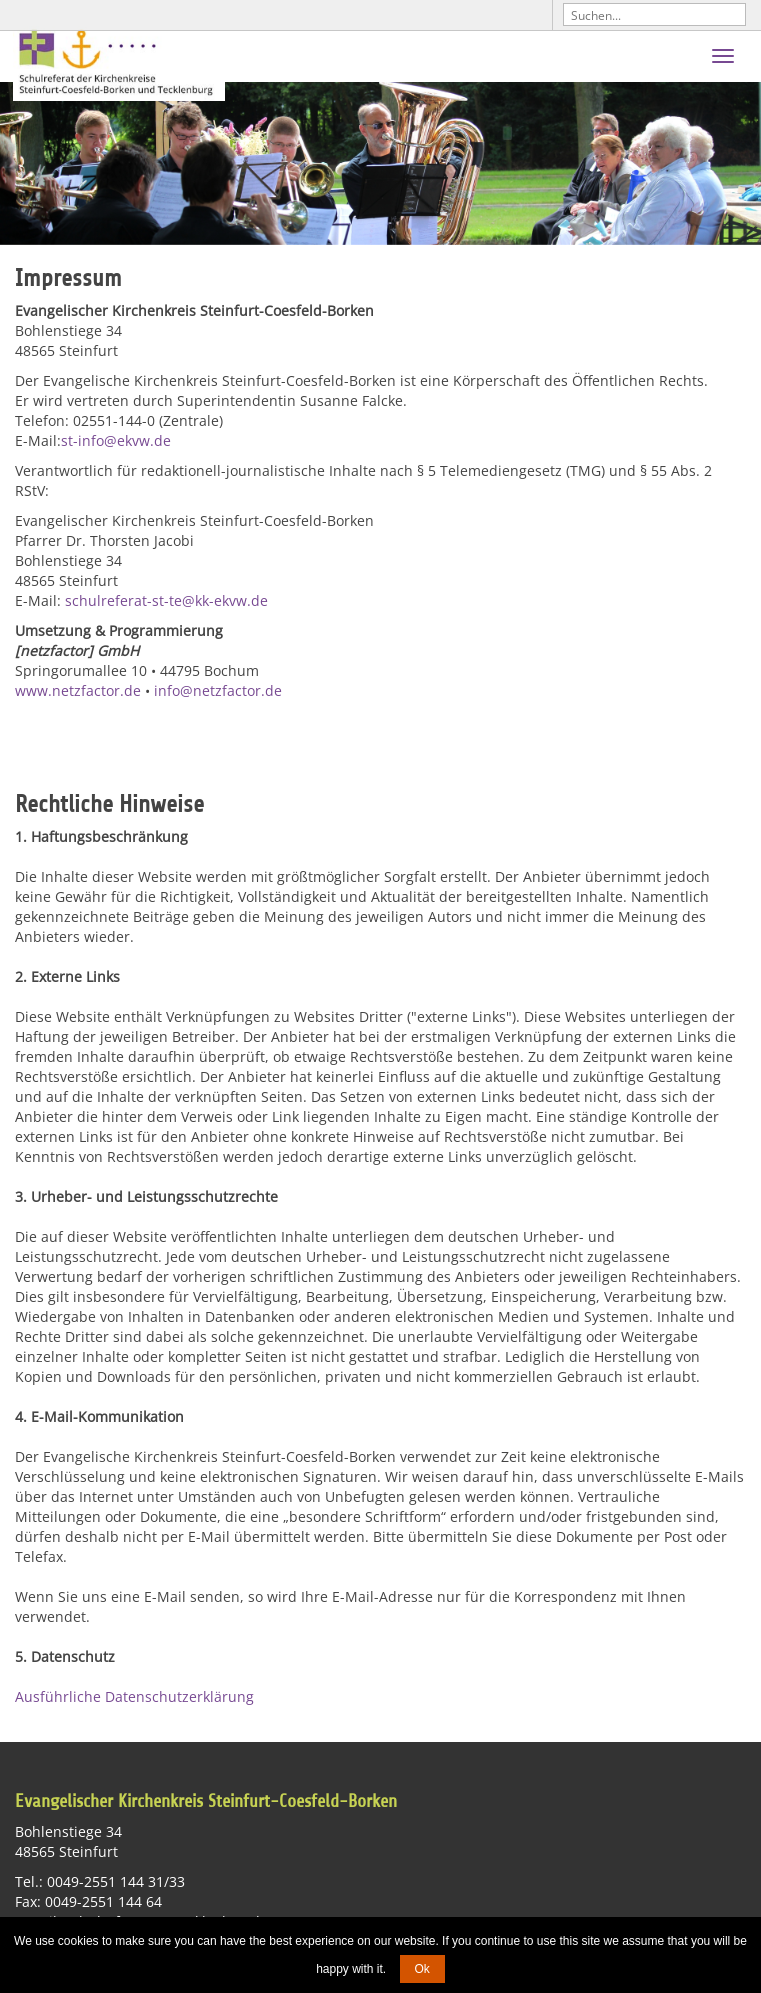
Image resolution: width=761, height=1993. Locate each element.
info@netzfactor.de (218, 690)
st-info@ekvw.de (116, 440)
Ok (422, 1969)
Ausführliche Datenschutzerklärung (134, 1697)
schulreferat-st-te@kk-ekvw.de (166, 600)
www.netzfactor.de (78, 690)
